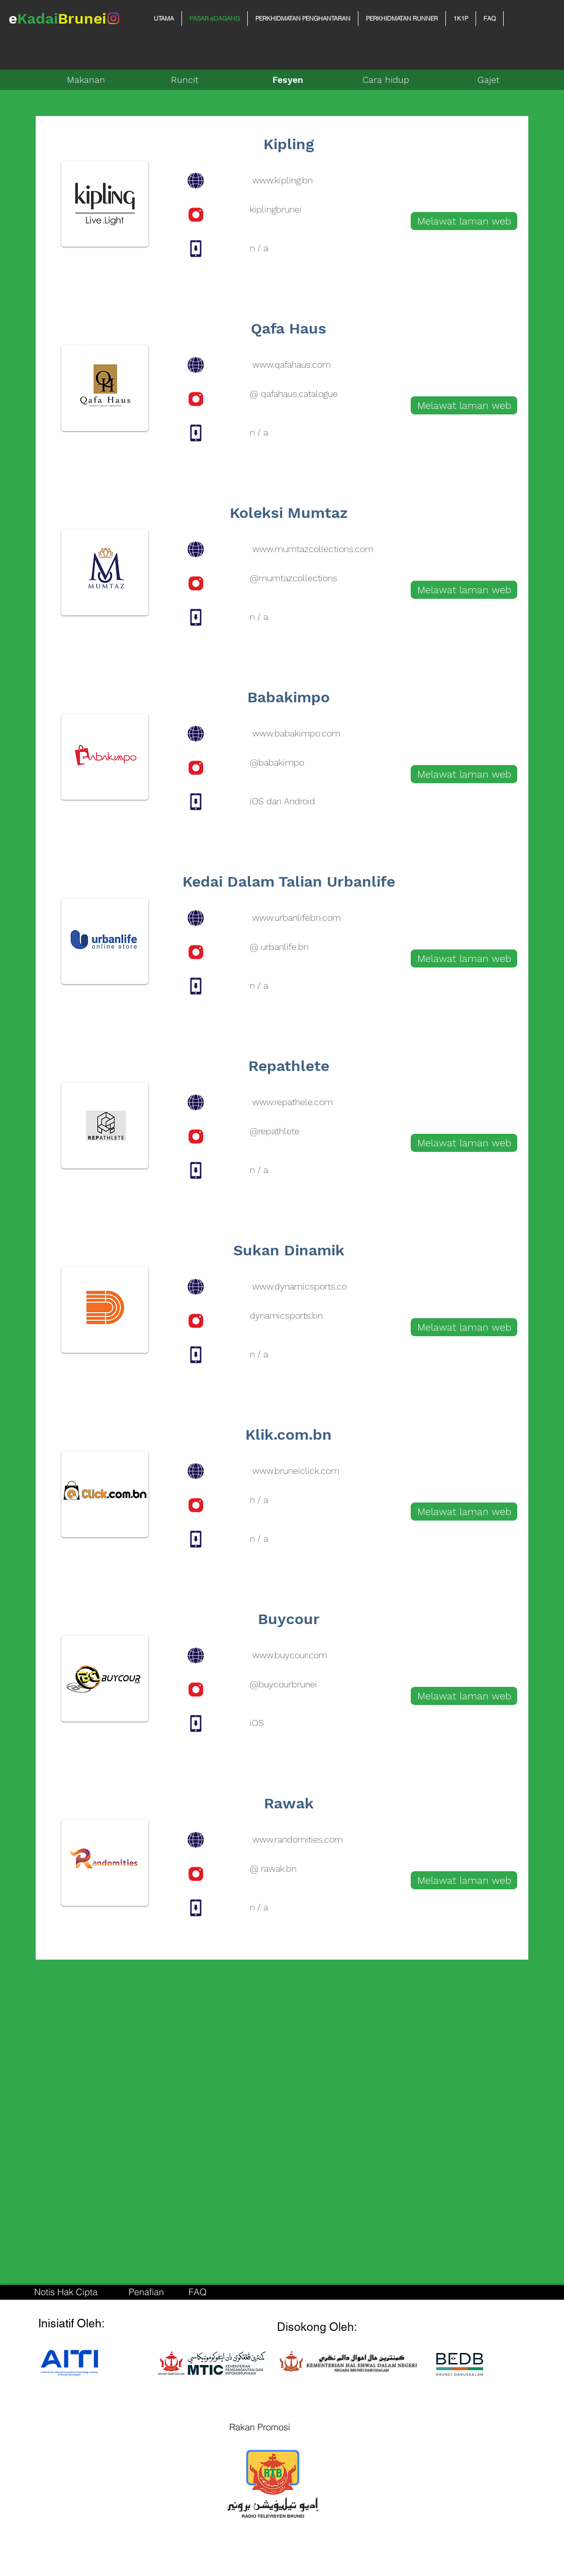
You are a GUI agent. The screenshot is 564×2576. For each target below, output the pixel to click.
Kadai (37, 18)
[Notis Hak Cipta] (66, 2292)
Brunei (82, 18)
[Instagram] (113, 18)
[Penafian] (146, 2292)
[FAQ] (197, 2292)
